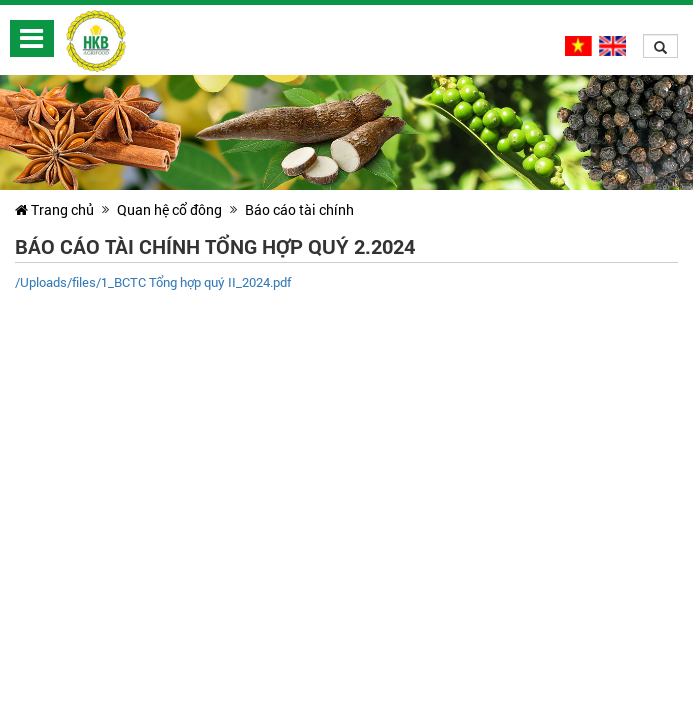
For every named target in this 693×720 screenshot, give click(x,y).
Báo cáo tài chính (299, 209)
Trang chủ (54, 209)
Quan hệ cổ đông (169, 209)
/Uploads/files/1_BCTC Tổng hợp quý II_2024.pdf (153, 282)
